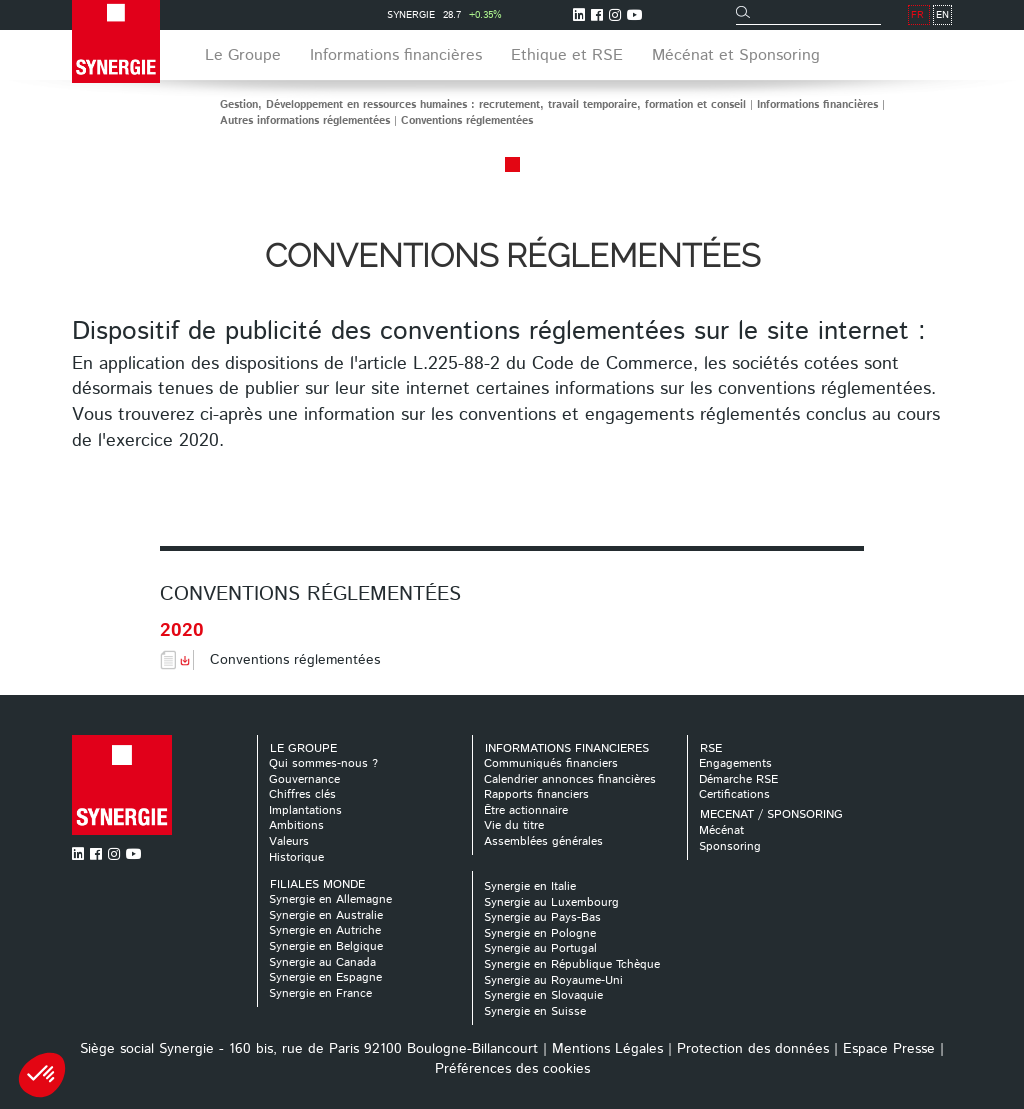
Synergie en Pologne (540, 933)
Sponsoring (730, 846)
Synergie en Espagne (325, 977)
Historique (296, 857)
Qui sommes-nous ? (323, 763)
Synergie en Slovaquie (543, 995)
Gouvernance (304, 779)
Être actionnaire (526, 810)
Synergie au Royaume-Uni (553, 980)
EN (942, 15)
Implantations (305, 810)
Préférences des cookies (512, 1069)
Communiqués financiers (551, 763)
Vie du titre (514, 825)
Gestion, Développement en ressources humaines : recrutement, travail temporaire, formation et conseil (483, 105)
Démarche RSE (738, 779)
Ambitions (296, 825)
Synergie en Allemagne (330, 899)
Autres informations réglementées (305, 121)
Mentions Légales (607, 1049)
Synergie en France (320, 993)
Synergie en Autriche (325, 930)
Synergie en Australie (326, 915)
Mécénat (721, 830)
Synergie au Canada (322, 962)
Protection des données (753, 1049)
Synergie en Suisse (535, 1011)
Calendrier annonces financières (570, 779)
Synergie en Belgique (326, 946)
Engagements (735, 763)
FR (917, 15)
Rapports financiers (536, 794)
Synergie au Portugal (540, 948)
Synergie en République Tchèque (572, 964)
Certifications (734, 794)
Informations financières (817, 105)
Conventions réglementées (467, 121)
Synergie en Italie (530, 886)
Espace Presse (889, 1049)
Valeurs (289, 841)
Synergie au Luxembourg (551, 902)
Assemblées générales (543, 841)
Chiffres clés (302, 794)
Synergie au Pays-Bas (542, 917)
